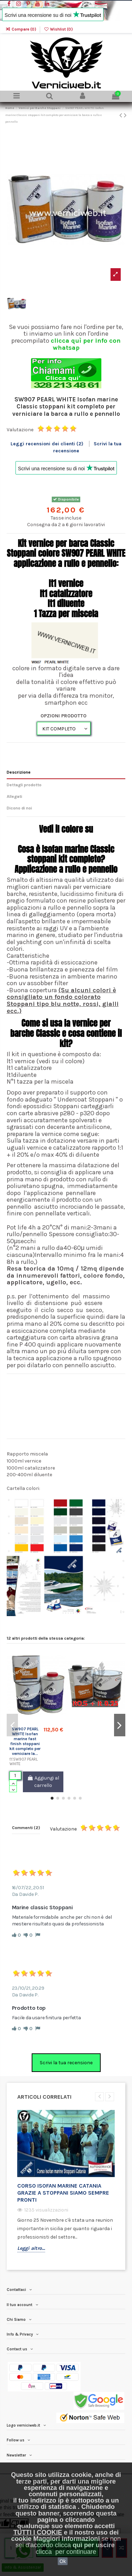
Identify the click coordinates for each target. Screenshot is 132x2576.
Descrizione (19, 772)
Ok (62, 2561)
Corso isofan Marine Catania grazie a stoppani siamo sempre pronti (63, 2192)
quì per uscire (94, 2545)
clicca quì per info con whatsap (86, 344)
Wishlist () (58, 29)
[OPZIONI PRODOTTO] (63, 728)
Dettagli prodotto (24, 784)
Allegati (14, 796)
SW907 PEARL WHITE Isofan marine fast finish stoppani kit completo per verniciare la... (25, 1741)
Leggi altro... (31, 2248)
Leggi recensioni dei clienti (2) (48, 444)
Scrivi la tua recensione (66, 2063)
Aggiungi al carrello (43, 1781)
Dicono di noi (19, 808)
